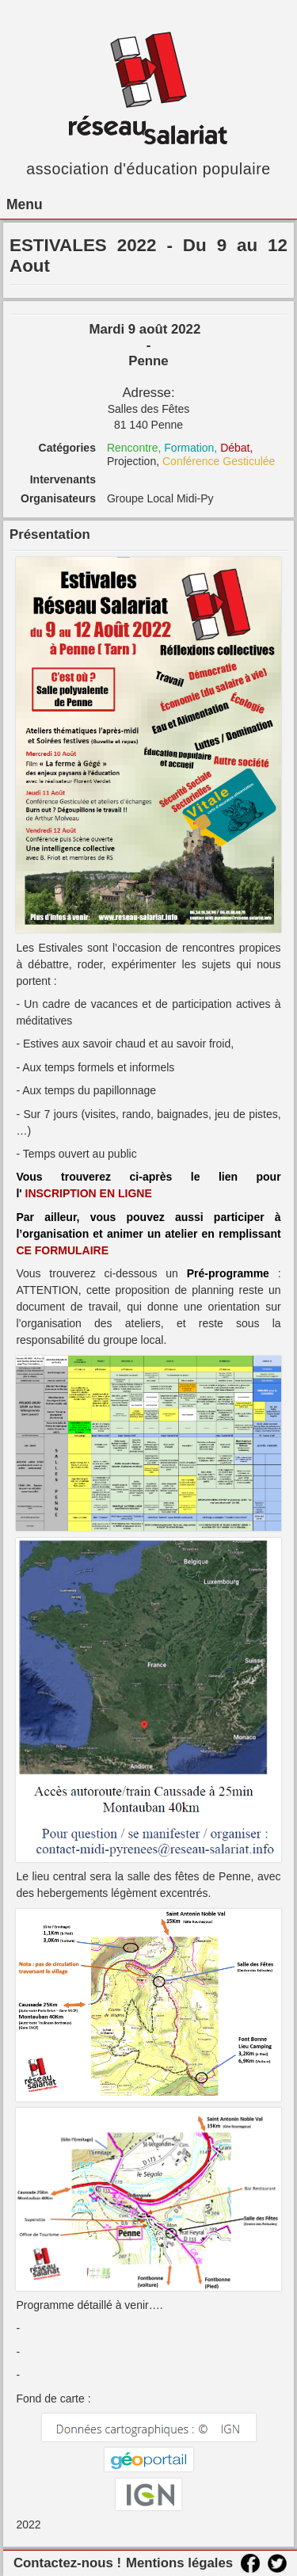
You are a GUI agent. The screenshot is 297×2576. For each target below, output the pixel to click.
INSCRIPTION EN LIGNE (90, 1193)
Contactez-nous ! (67, 2562)
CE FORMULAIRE (62, 1250)
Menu (24, 204)
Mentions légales (179, 2562)
